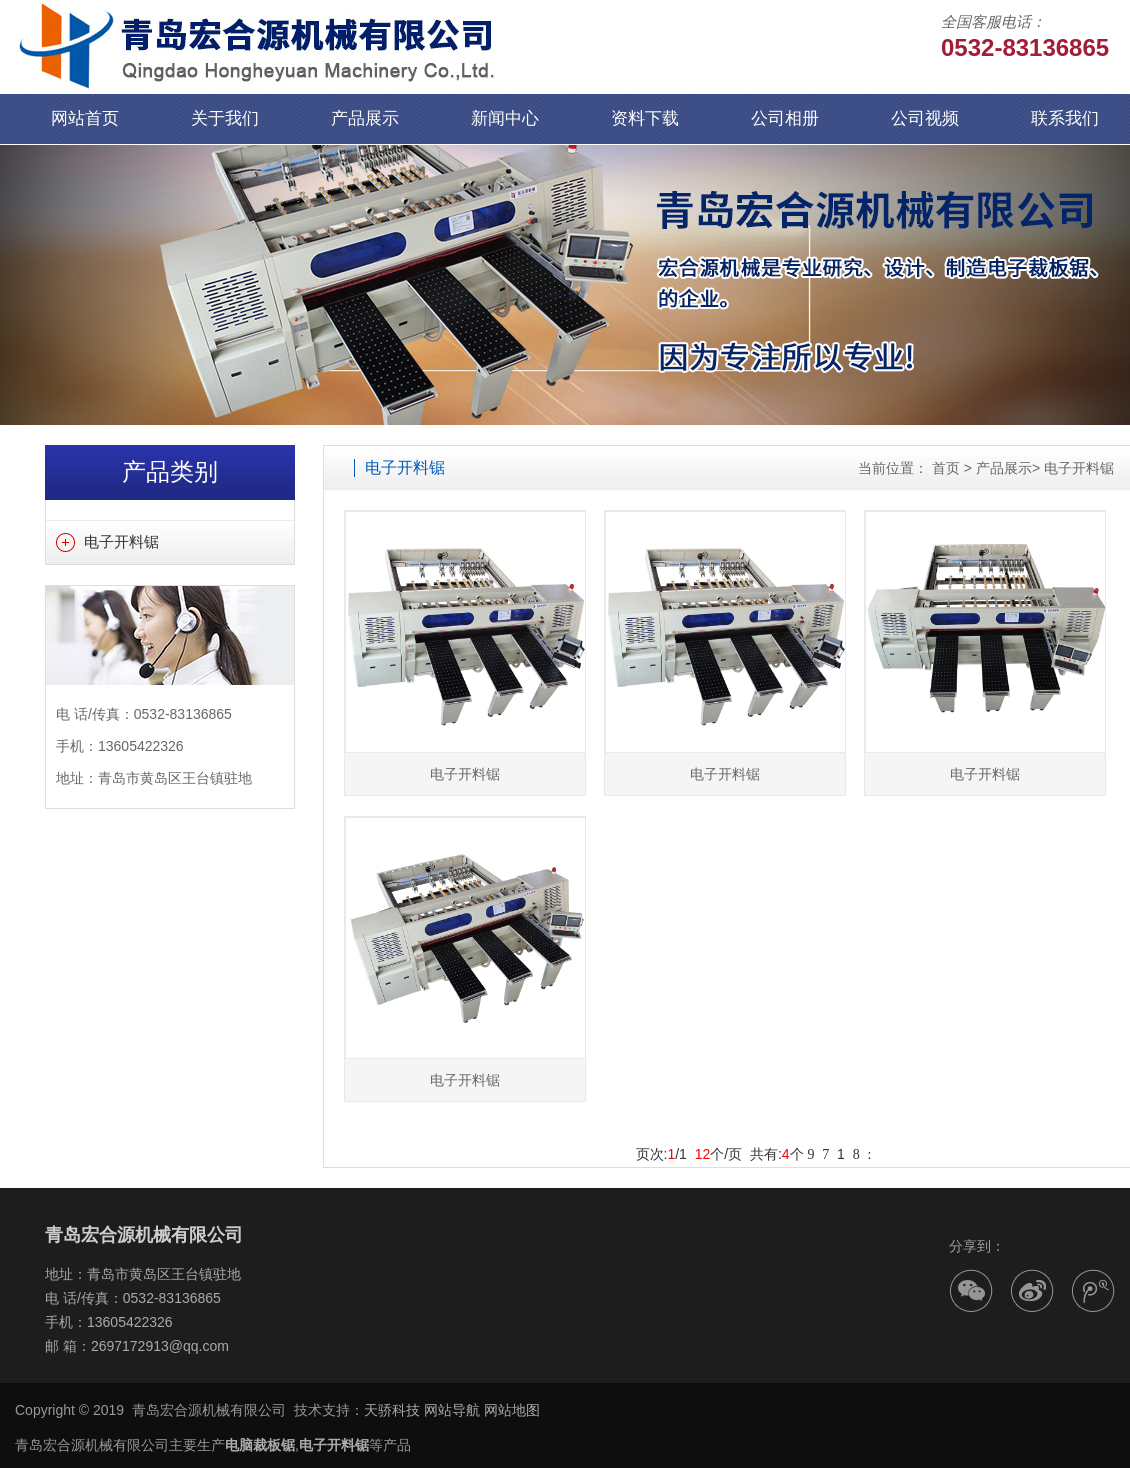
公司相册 (785, 118)
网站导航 (452, 1410)
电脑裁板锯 (260, 1445)
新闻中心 (505, 118)
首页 (946, 468)
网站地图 (512, 1410)
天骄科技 (392, 1410)
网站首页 (85, 118)
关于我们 (225, 118)
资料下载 (645, 118)
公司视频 (925, 118)
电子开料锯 (121, 541)
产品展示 (365, 118)
